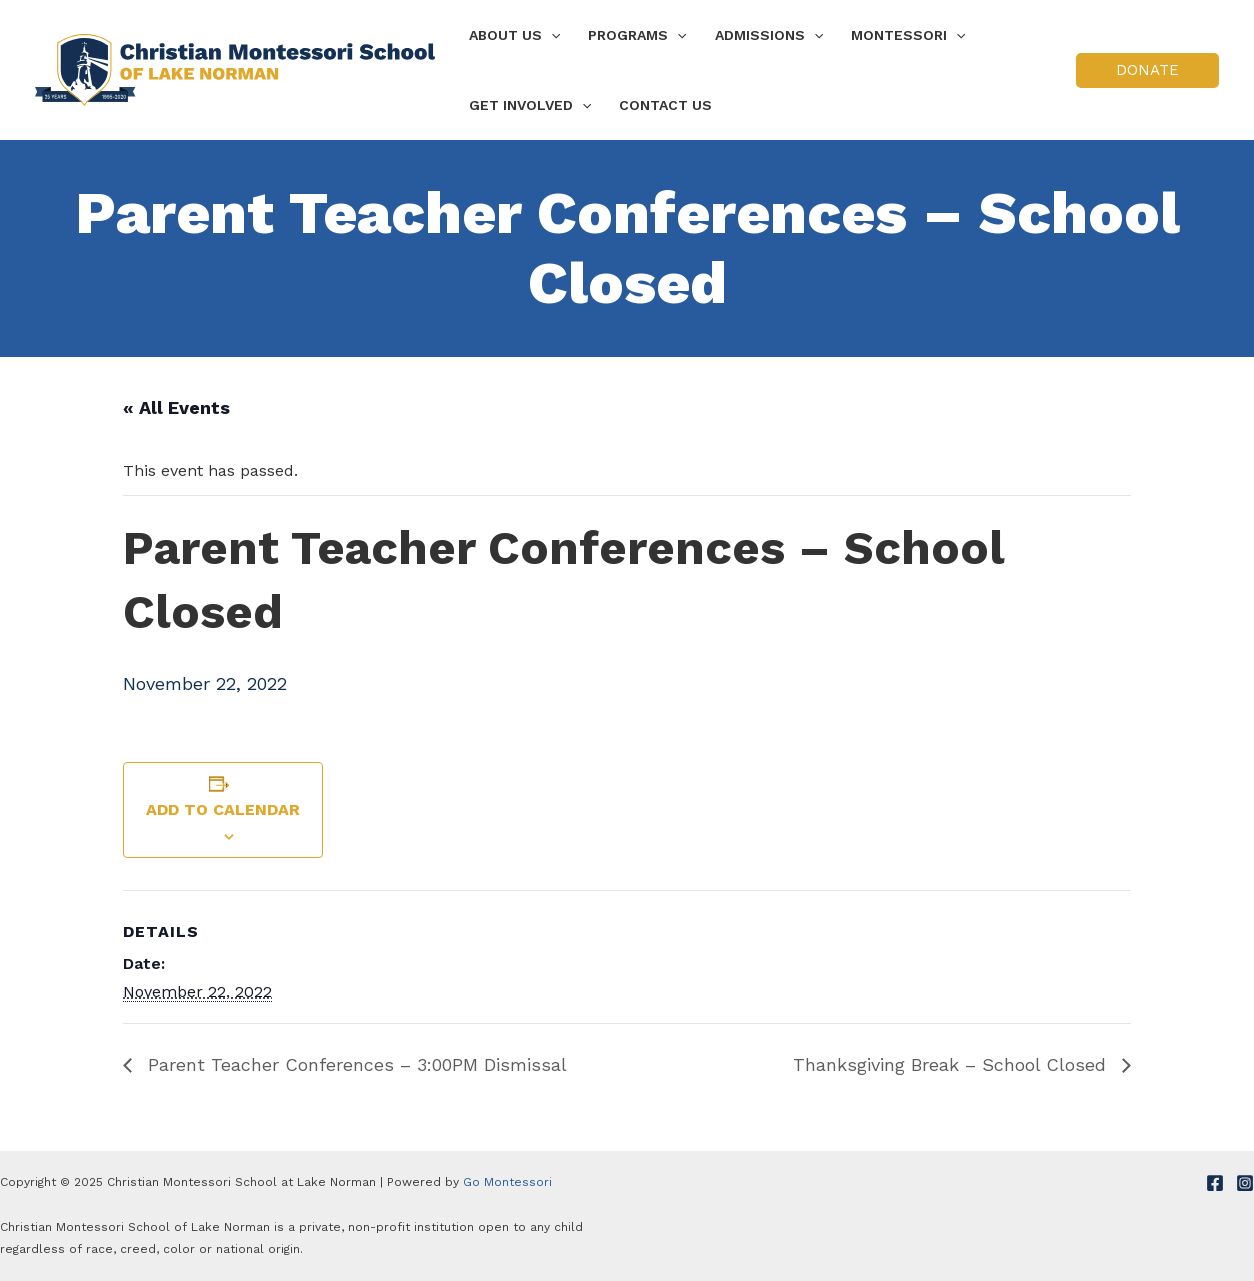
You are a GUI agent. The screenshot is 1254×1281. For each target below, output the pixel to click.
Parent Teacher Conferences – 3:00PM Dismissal (354, 1064)
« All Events (176, 407)
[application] (551, 35)
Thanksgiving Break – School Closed (952, 1064)
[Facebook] (1215, 1183)
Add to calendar (223, 809)
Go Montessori (507, 1182)
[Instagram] (1245, 1183)
